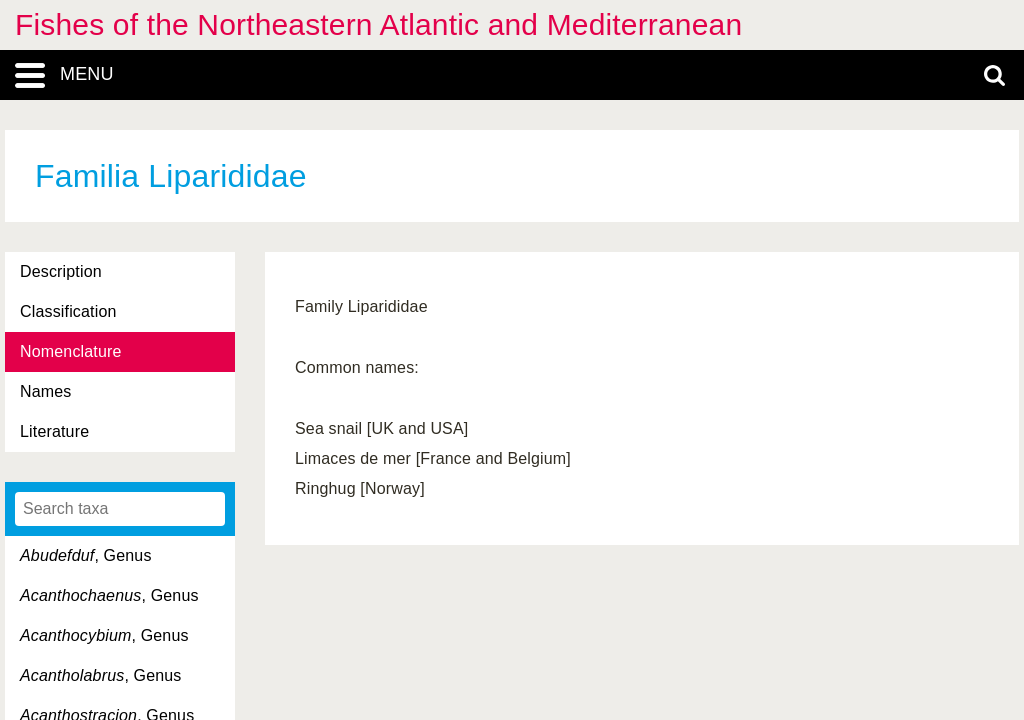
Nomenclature (71, 351)
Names (45, 391)
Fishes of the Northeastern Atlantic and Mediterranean (378, 24)
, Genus (86, 555)
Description (61, 271)
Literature (54, 431)
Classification (68, 311)
